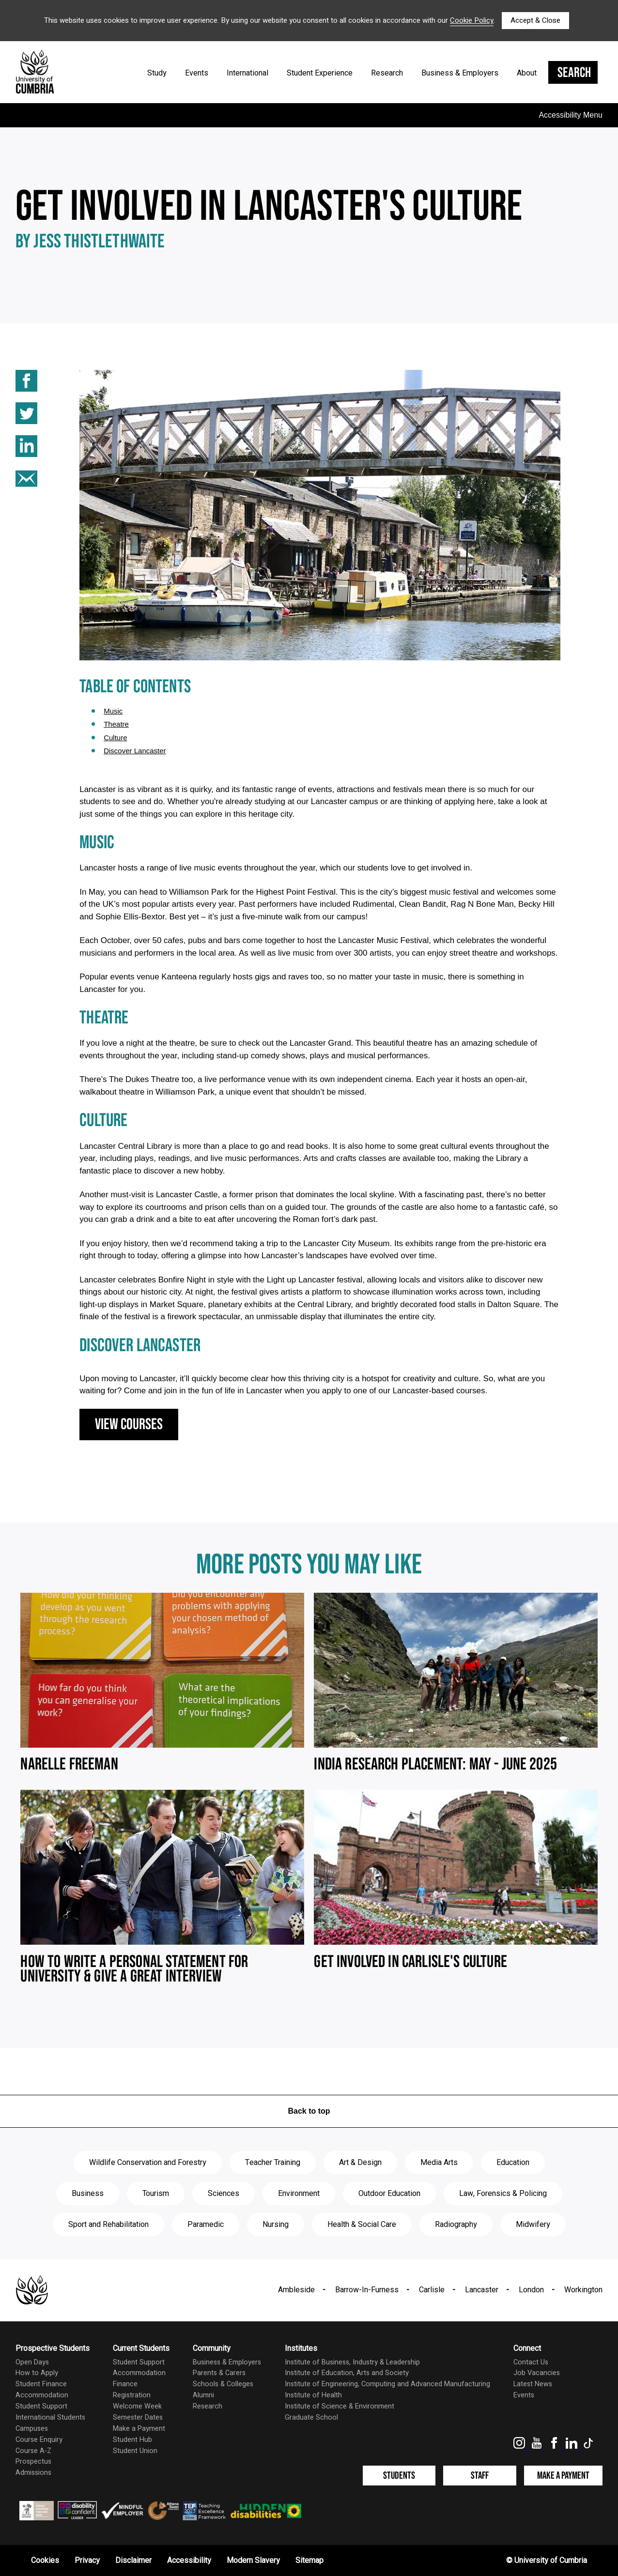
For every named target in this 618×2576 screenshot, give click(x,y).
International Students (50, 2417)
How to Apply (36, 2373)
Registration (132, 2395)
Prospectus (33, 2461)
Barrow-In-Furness (367, 2290)
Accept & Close (535, 20)
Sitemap (309, 2560)
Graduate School (311, 2417)
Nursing (276, 2224)
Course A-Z (33, 2451)
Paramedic (205, 2224)
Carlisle (432, 2290)
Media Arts (439, 2162)
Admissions (33, 2473)
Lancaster (481, 2290)
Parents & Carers (219, 2373)
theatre (116, 724)
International (247, 73)
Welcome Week (137, 2406)
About (527, 73)
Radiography (456, 2224)
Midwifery (533, 2224)
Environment (299, 2193)
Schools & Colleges (223, 2384)
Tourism (155, 2193)
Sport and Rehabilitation (108, 2224)
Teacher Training (272, 2162)
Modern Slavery (253, 2560)
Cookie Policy (472, 20)
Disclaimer (133, 2560)
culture (115, 737)
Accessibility (189, 2560)
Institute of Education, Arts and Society (347, 2373)
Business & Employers (459, 73)
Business (88, 2193)
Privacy (87, 2560)
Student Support (41, 2406)
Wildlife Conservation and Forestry (147, 2162)
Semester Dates (138, 2417)
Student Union (135, 2451)
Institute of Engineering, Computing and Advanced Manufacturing (387, 2384)
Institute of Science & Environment (339, 2406)
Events (196, 73)
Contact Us (530, 2362)
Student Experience (320, 73)
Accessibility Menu (571, 115)
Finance (125, 2384)
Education (512, 2162)
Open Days (32, 2362)
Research (387, 73)
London (531, 2290)
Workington (583, 2290)
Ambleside (296, 2290)
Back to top (309, 2111)
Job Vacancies (536, 2373)
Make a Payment (139, 2429)
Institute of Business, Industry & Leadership (352, 2362)
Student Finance (41, 2384)
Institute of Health (313, 2395)
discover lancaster (135, 751)
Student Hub (132, 2440)
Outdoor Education (389, 2193)
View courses (129, 1424)
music (113, 711)
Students (399, 2475)
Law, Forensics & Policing (503, 2193)
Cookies (45, 2560)
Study (157, 73)
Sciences (223, 2193)
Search (574, 72)
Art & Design (360, 2162)
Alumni (203, 2395)
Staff (480, 2475)
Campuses (31, 2429)
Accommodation (41, 2395)
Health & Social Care (361, 2224)
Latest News (532, 2384)
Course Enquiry (38, 2440)
